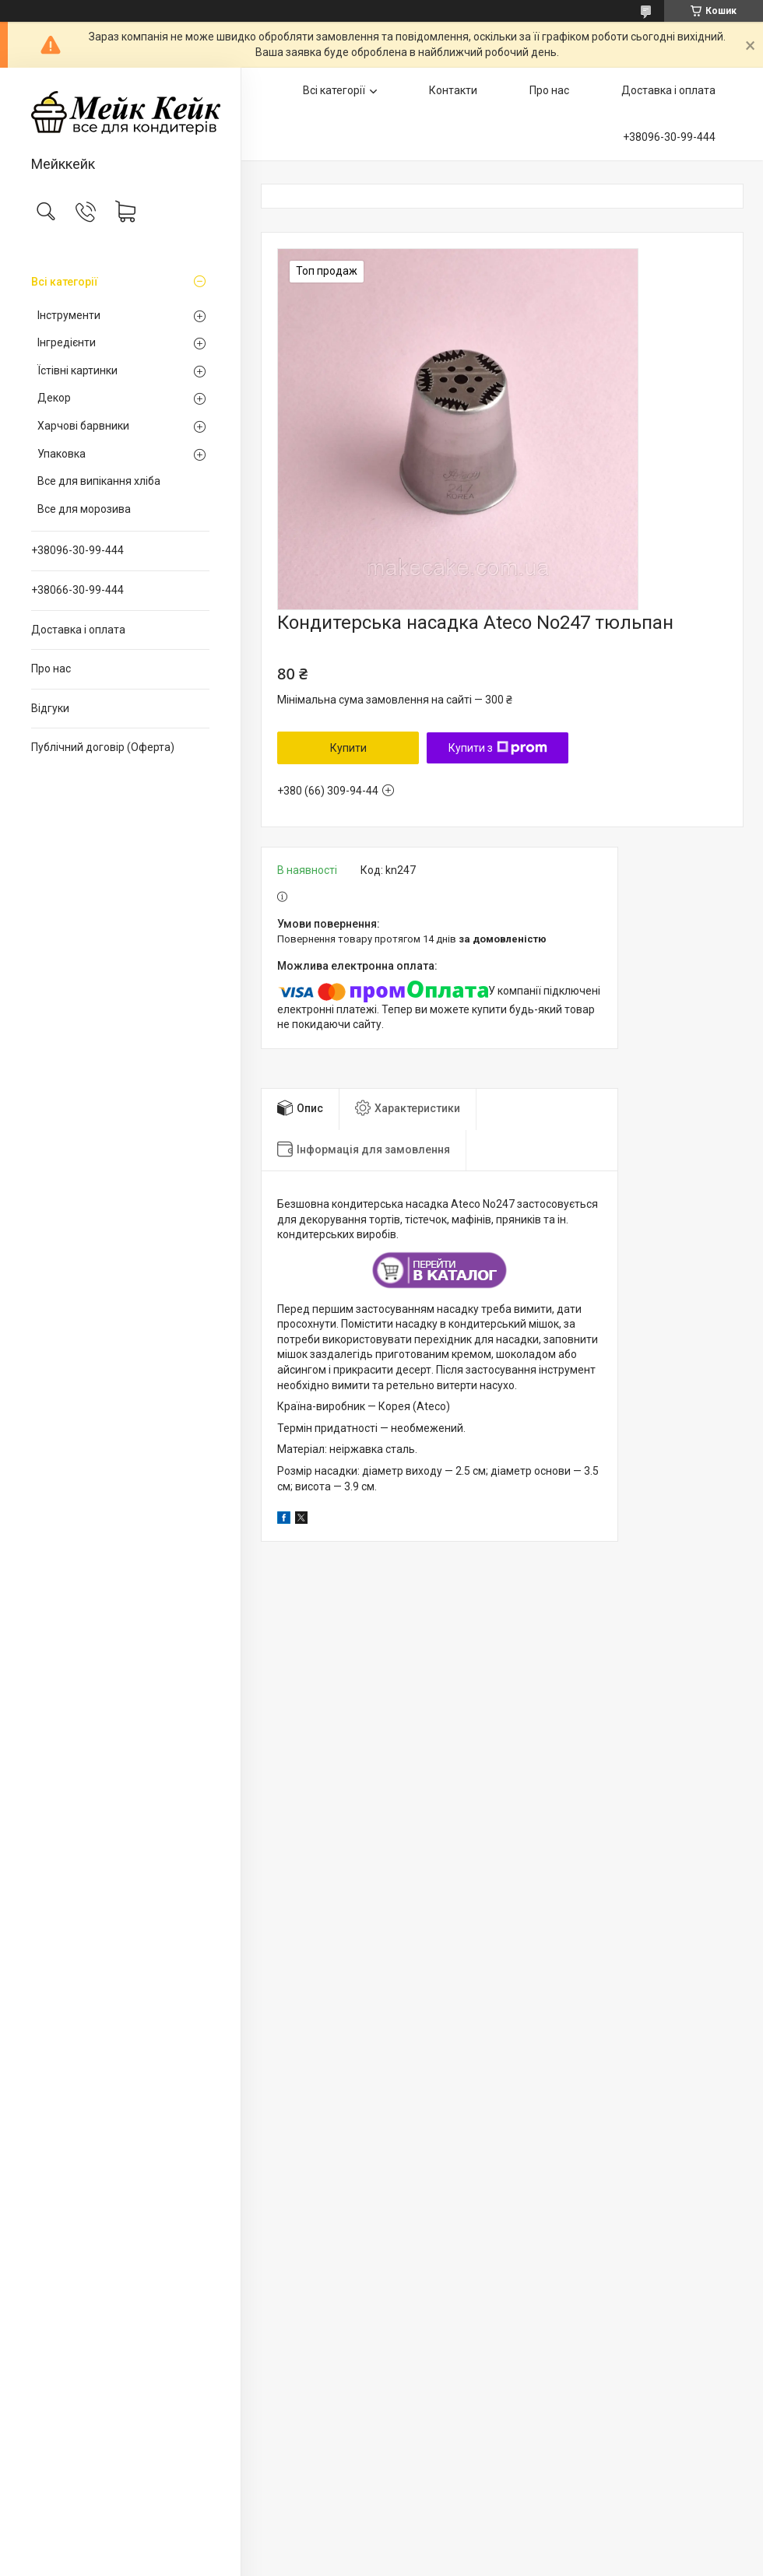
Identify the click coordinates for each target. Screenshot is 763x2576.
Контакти (453, 90)
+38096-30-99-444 (77, 550)
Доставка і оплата (78, 629)
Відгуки (50, 708)
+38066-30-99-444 (77, 590)
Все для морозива (84, 509)
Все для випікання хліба (98, 481)
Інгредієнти (66, 342)
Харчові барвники (83, 425)
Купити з (497, 748)
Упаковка (61, 453)
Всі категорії (64, 281)
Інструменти (68, 315)
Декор (54, 397)
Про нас (51, 668)
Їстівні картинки (77, 370)
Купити (348, 748)
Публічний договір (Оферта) (102, 747)
